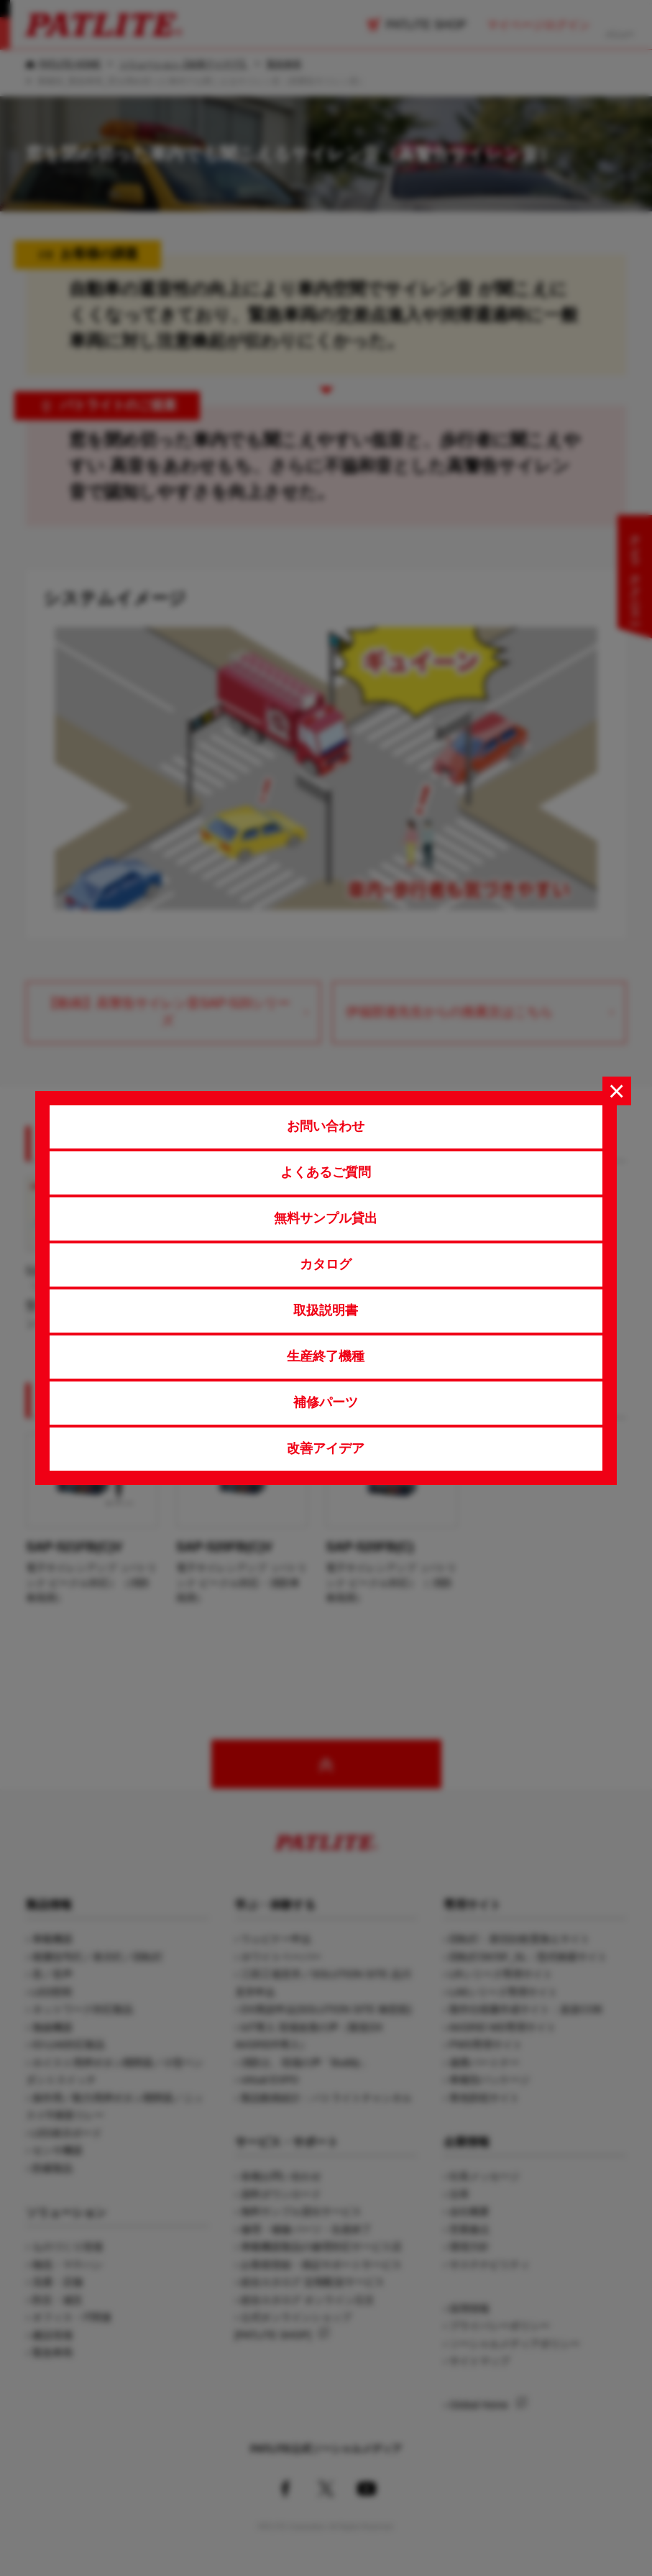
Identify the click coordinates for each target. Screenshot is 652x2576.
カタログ (326, 1264)
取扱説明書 (325, 1310)
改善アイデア (325, 1448)
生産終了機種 (325, 1356)
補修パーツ (325, 1402)
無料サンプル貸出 (325, 1218)
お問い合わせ (325, 1126)
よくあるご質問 (325, 1172)
